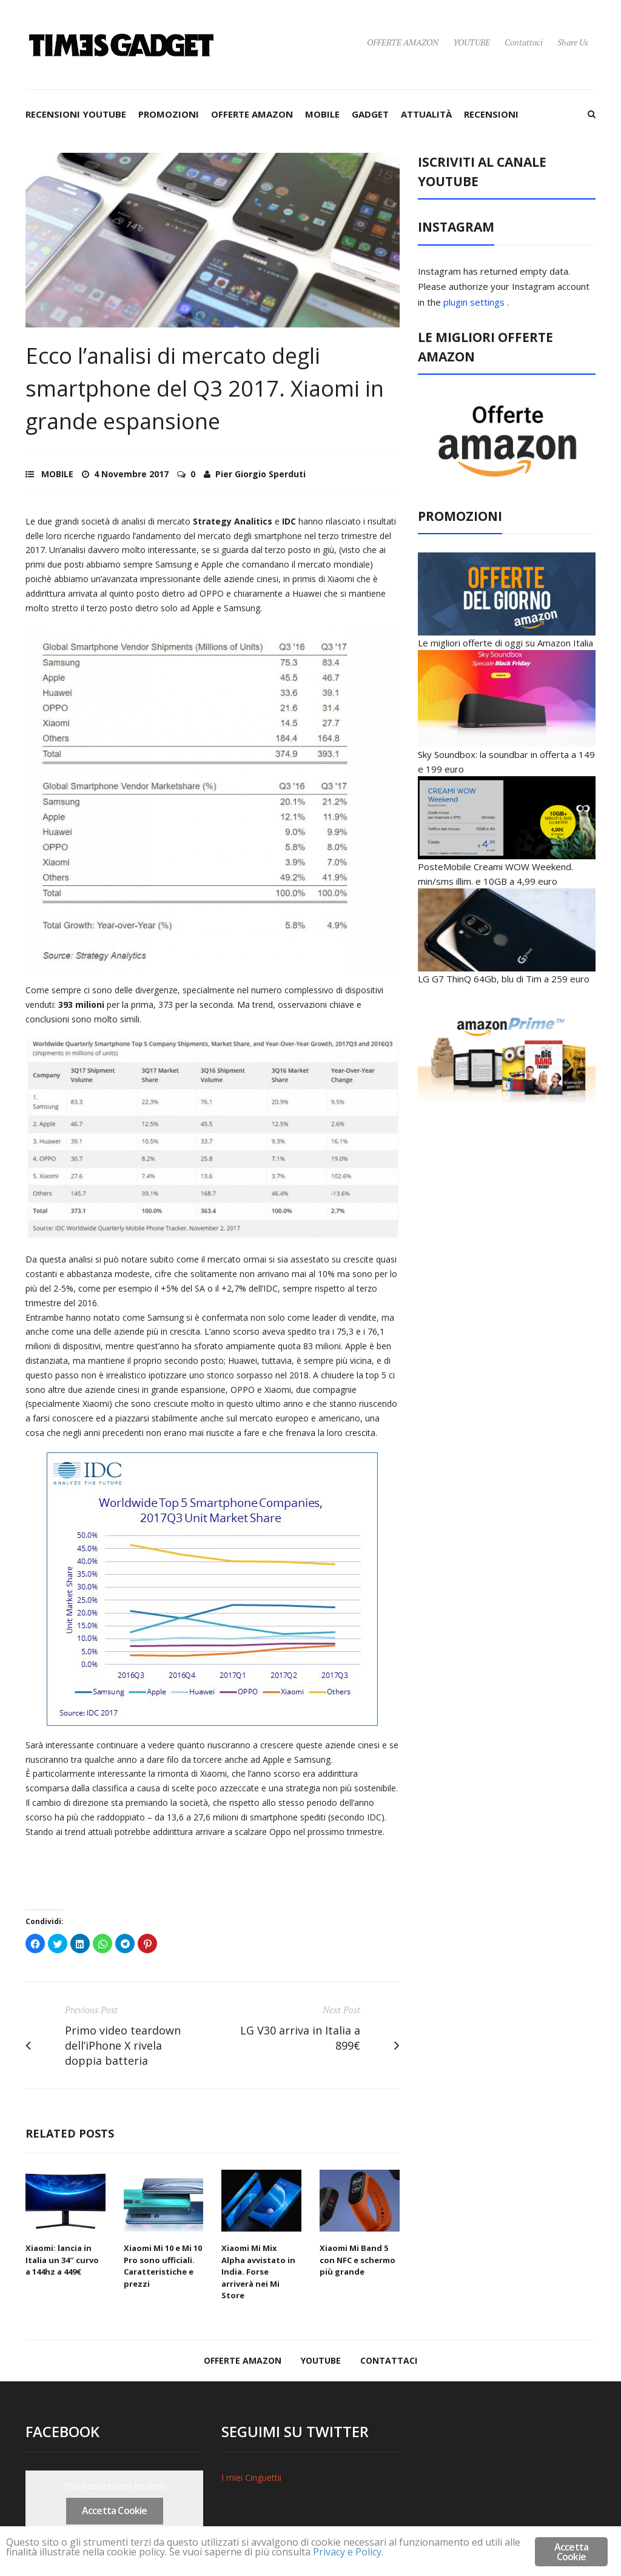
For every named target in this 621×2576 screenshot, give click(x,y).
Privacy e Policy (412, 2553)
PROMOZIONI (168, 114)
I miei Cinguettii (251, 2477)
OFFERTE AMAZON (402, 42)
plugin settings (475, 302)
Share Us (572, 42)
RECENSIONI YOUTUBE (75, 114)
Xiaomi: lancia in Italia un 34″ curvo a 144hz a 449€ (62, 2259)
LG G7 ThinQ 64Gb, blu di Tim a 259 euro (503, 979)
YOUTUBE (471, 42)
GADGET (370, 114)
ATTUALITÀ (426, 114)
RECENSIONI (491, 114)
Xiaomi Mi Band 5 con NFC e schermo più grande (357, 2259)
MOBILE (322, 114)
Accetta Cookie (114, 2510)
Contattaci (524, 42)
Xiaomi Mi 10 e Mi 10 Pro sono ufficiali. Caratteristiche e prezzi (163, 2265)
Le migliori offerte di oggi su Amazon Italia (505, 643)
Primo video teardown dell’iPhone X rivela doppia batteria (123, 2045)
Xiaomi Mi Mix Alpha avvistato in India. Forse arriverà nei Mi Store (258, 2271)
